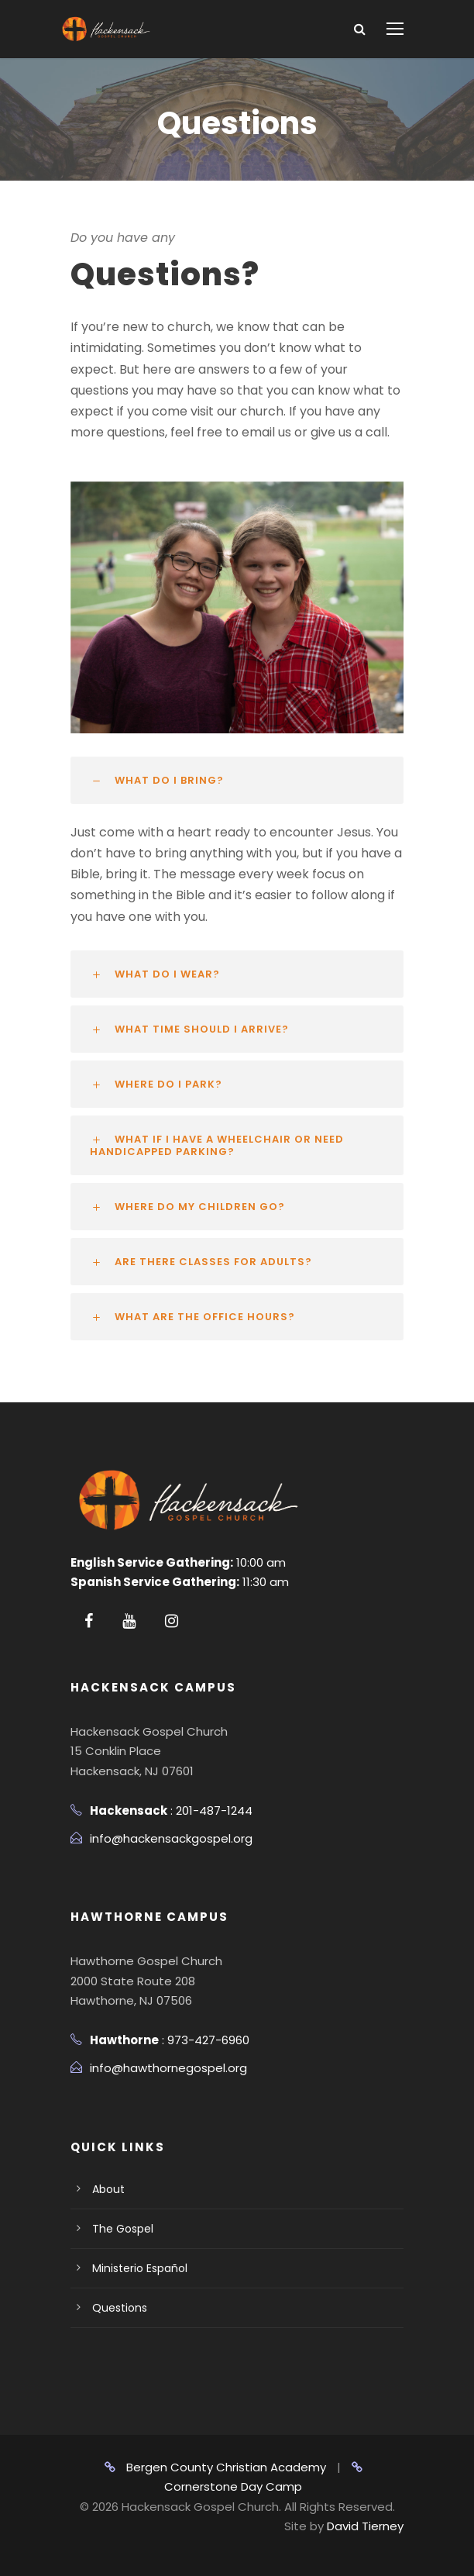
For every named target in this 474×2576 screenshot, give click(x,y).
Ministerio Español (139, 2268)
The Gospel (122, 2228)
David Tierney (365, 2526)
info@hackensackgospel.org (171, 1838)
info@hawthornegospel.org (168, 2068)
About (108, 2189)
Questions (119, 2308)
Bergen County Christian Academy (215, 2467)
